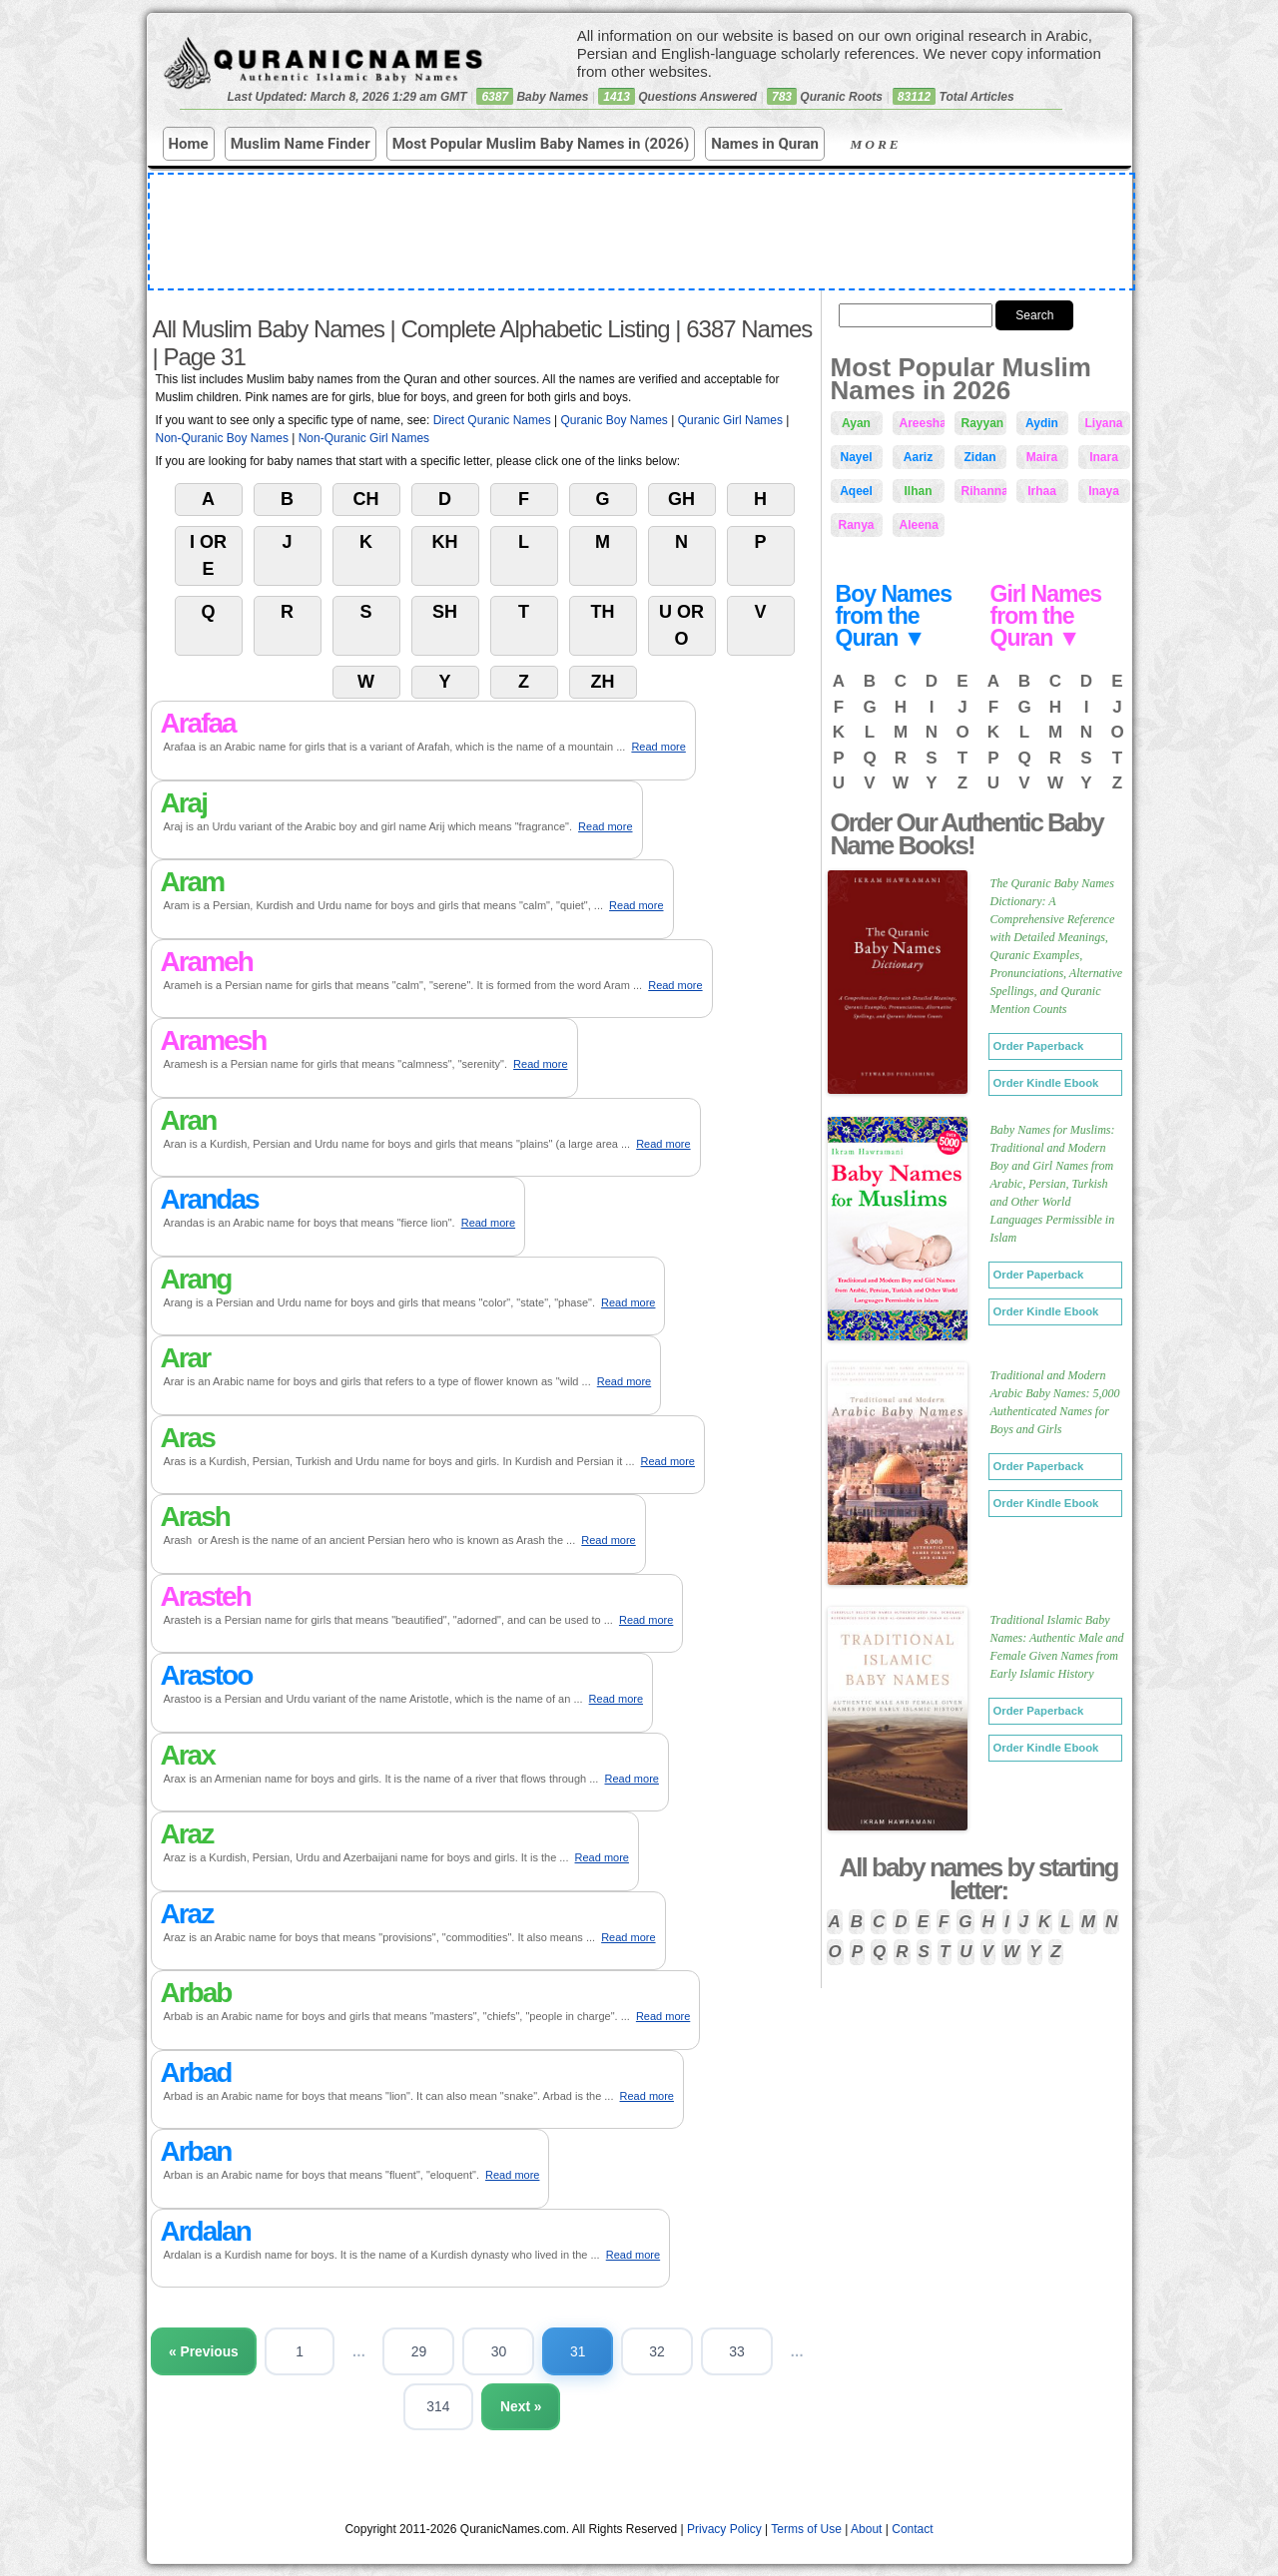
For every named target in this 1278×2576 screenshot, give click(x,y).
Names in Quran (765, 144)
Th (603, 612)
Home (189, 144)
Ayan (856, 423)
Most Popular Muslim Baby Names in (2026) (541, 144)
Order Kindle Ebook (1046, 1083)
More (892, 144)
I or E (208, 555)
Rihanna (983, 491)
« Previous (222, 2351)
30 (519, 2351)
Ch (366, 499)
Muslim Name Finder (300, 144)
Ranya (856, 525)
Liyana (1104, 423)
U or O (681, 625)
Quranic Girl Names (730, 420)
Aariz (918, 457)
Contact (912, 2530)
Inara (1103, 457)
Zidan (980, 457)
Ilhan (918, 491)
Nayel (856, 457)
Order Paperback (1038, 1046)
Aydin (1041, 423)
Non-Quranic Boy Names (222, 438)
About (866, 2530)
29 (439, 2351)
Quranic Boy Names (613, 420)
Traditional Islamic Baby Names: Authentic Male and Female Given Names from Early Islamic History (1057, 1647)
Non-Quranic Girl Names (364, 438)
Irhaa (1041, 491)
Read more (658, 747)
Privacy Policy (724, 2530)
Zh (603, 682)
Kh (445, 542)
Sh (444, 612)
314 (457, 2407)
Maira (1041, 457)
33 (759, 2351)
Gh (681, 499)
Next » (541, 2407)
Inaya (1103, 491)
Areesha (922, 423)
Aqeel (856, 491)
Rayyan (982, 423)
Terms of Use (806, 2530)
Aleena (919, 525)
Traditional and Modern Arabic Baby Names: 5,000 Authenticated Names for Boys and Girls (1055, 1402)
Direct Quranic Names (492, 420)
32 (679, 2351)
